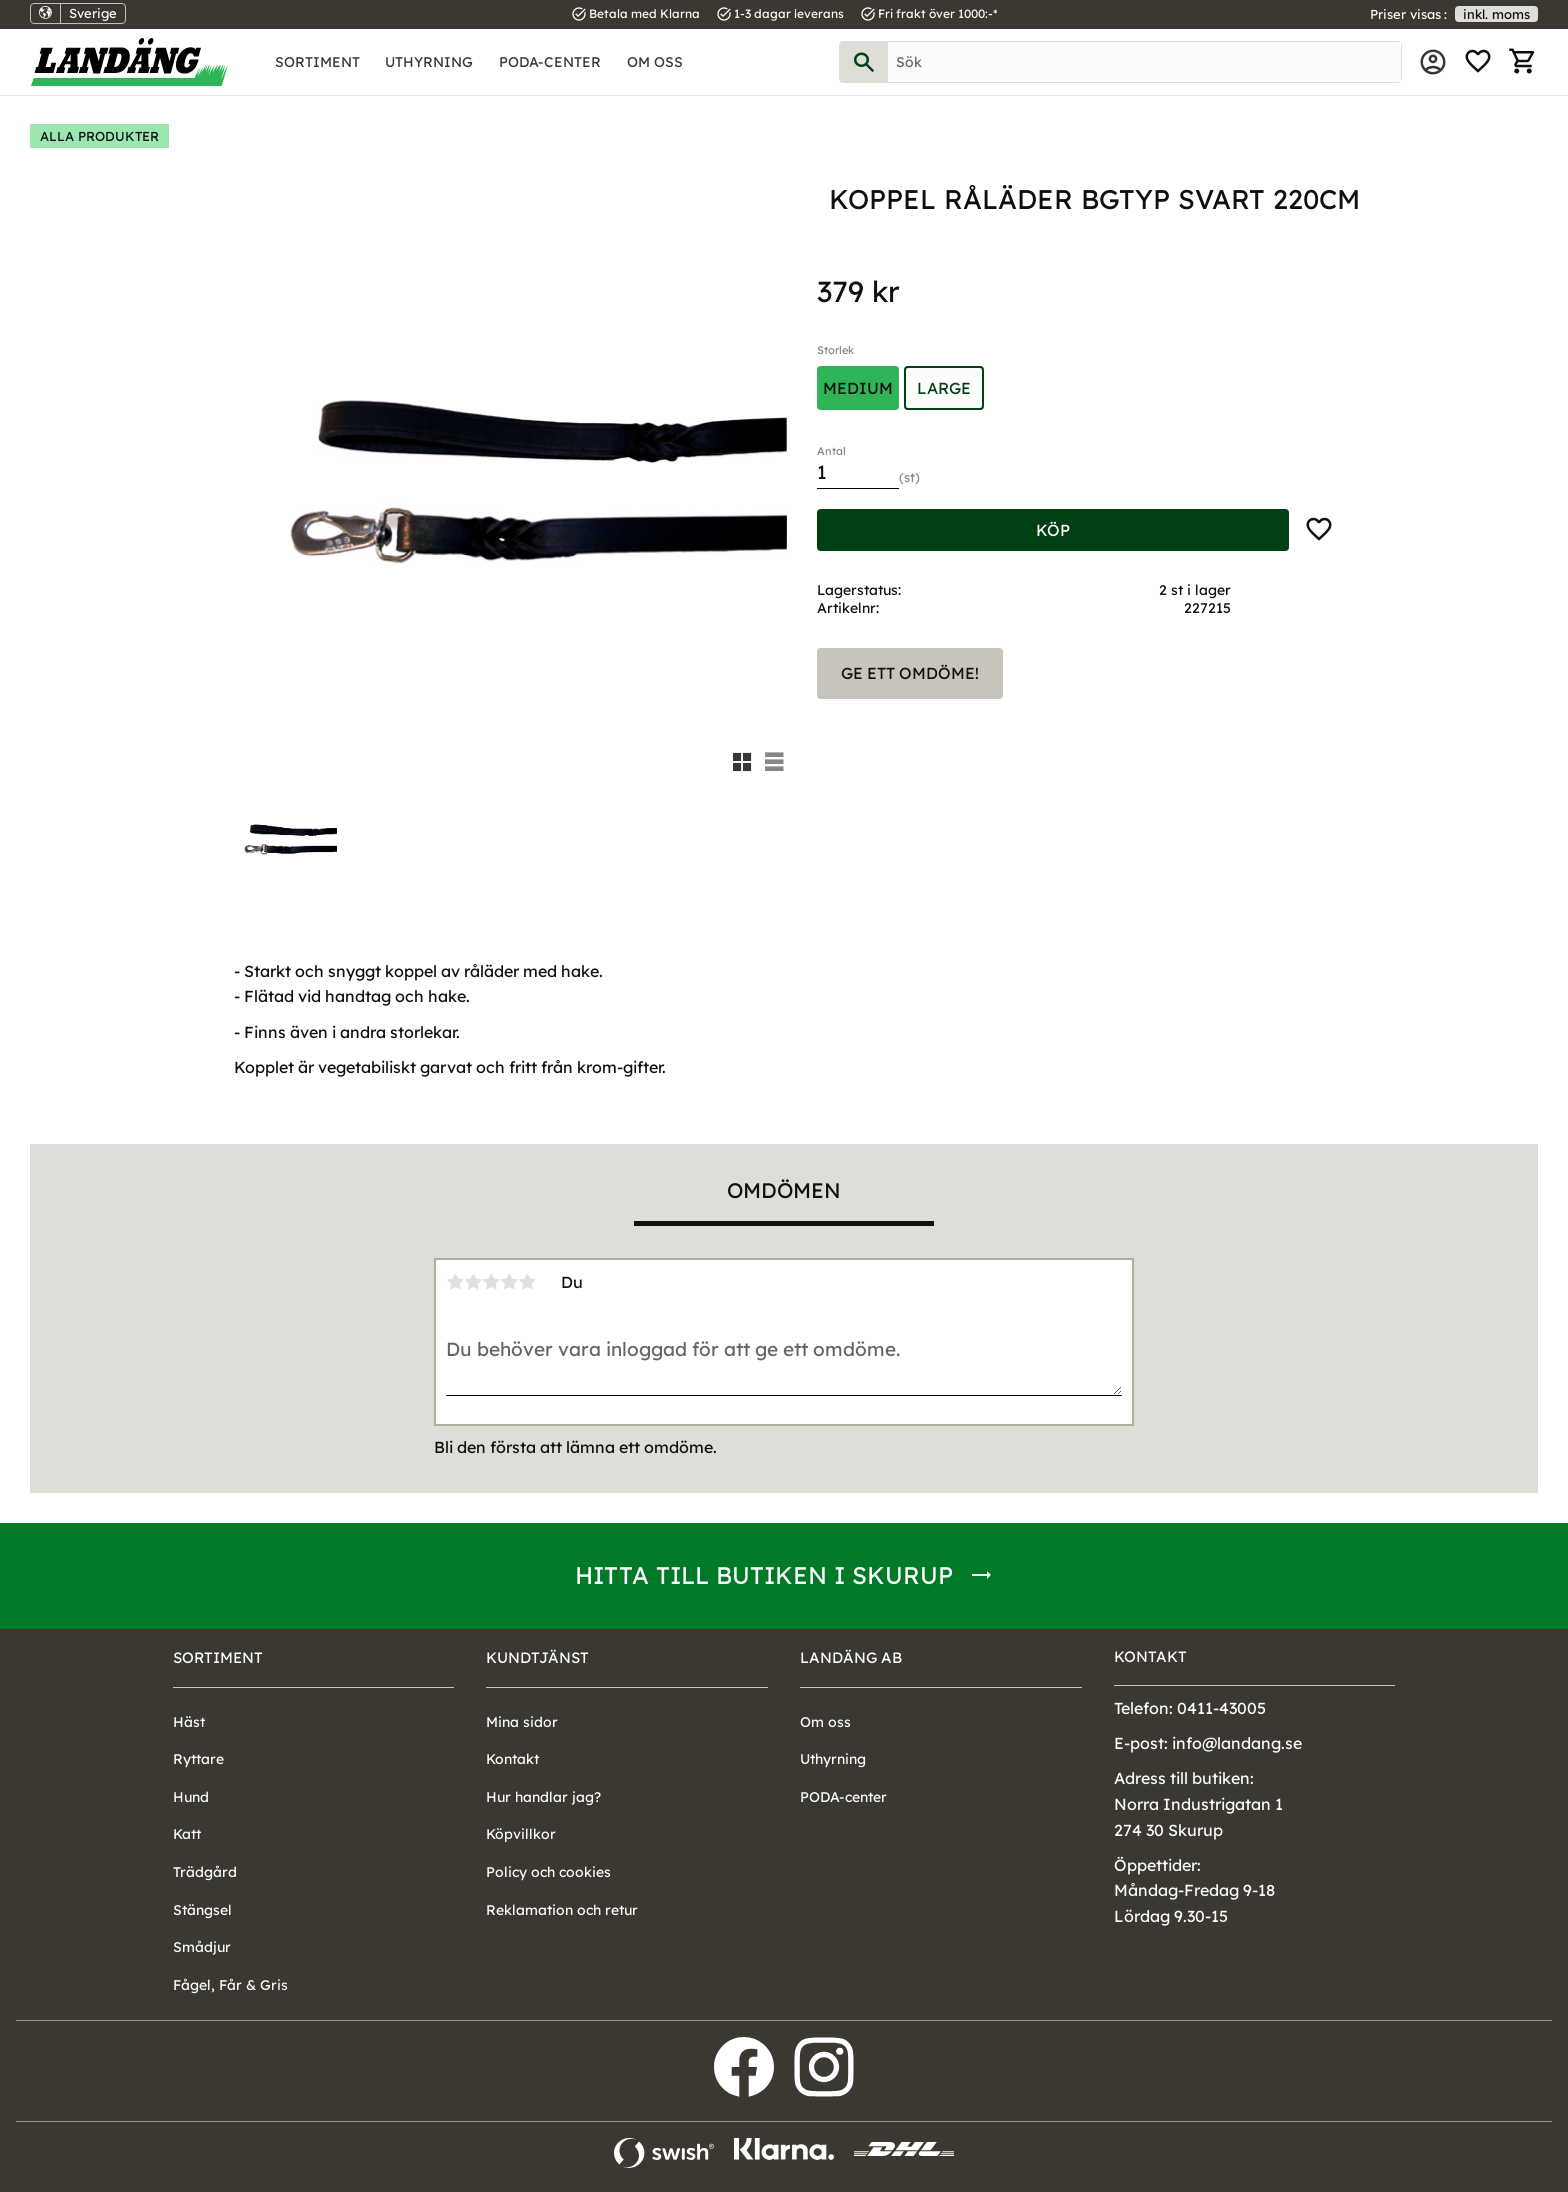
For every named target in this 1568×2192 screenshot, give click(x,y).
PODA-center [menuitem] (550, 62)
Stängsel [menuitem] (202, 1910)
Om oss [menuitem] (655, 62)
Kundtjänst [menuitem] (537, 1657)
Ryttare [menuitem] (198, 1759)
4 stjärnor (509, 1282)
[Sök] (864, 62)
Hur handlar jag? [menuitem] (543, 1797)
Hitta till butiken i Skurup (764, 1575)
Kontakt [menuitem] (512, 1759)
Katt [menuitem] (187, 1834)
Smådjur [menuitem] (202, 1947)
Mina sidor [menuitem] (1433, 62)
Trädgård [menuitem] (205, 1872)
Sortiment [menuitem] (317, 62)
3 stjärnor (491, 1282)
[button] (1478, 62)
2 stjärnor (473, 1282)
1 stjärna (455, 1282)
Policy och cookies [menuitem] (548, 1872)
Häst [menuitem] (189, 1722)
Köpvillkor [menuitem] (521, 1834)
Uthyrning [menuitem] (429, 62)
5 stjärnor (527, 1282)
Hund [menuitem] (191, 1797)
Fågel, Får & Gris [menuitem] (230, 1985)
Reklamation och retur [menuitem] (562, 1910)
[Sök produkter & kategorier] (1144, 62)
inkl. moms (1496, 14)
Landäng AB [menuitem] (851, 1657)
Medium (858, 388)
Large (944, 388)
